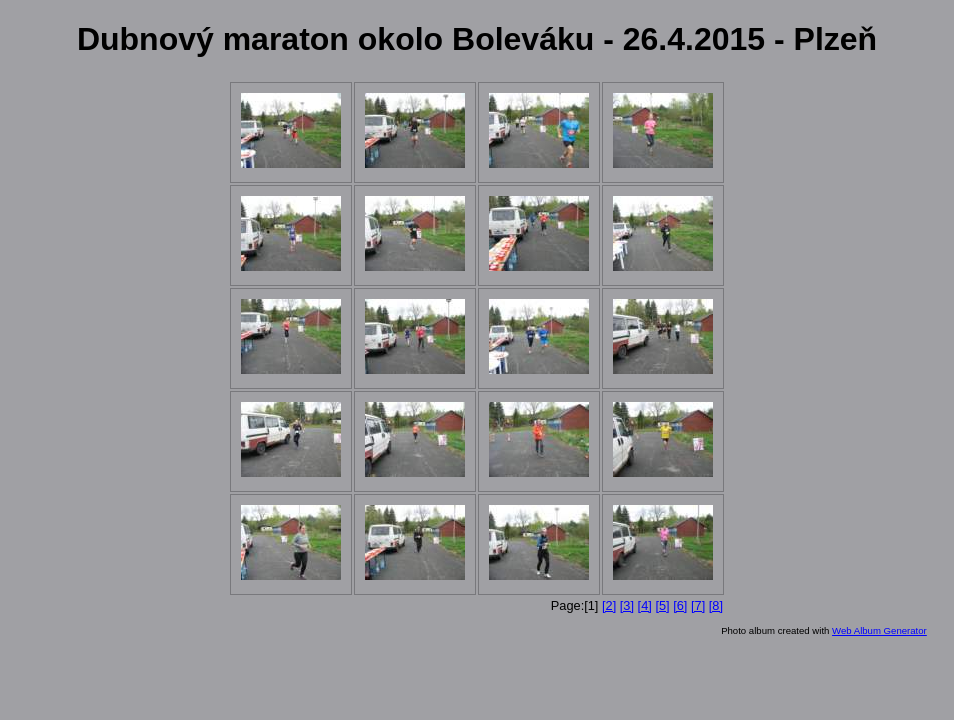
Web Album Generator (879, 630)
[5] (662, 605)
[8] (716, 605)
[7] (698, 605)
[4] (645, 605)
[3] (627, 605)
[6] (680, 605)
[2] (609, 605)
